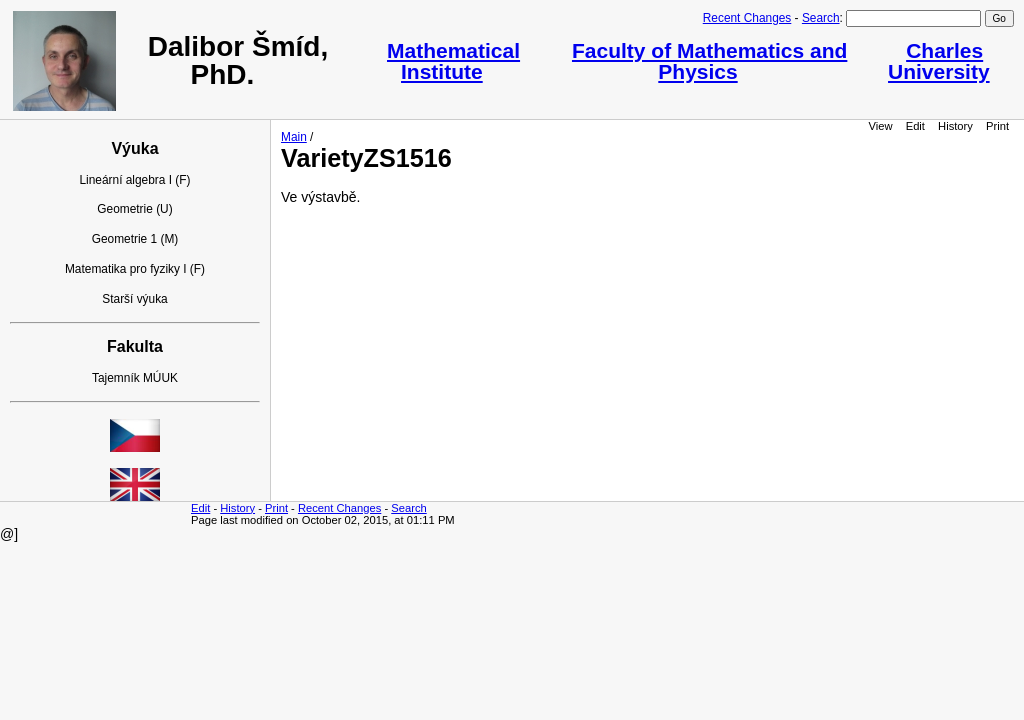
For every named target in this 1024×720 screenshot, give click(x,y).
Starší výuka (134, 299)
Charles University (939, 61)
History (955, 126)
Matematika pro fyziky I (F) (135, 269)
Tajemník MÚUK (135, 378)
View (881, 126)
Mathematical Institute (453, 61)
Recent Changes (747, 18)
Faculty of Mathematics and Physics (709, 61)
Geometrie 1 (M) (135, 239)
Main (294, 137)
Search (821, 18)
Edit (915, 126)
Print (997, 126)
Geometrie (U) (134, 209)
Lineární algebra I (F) (134, 180)
